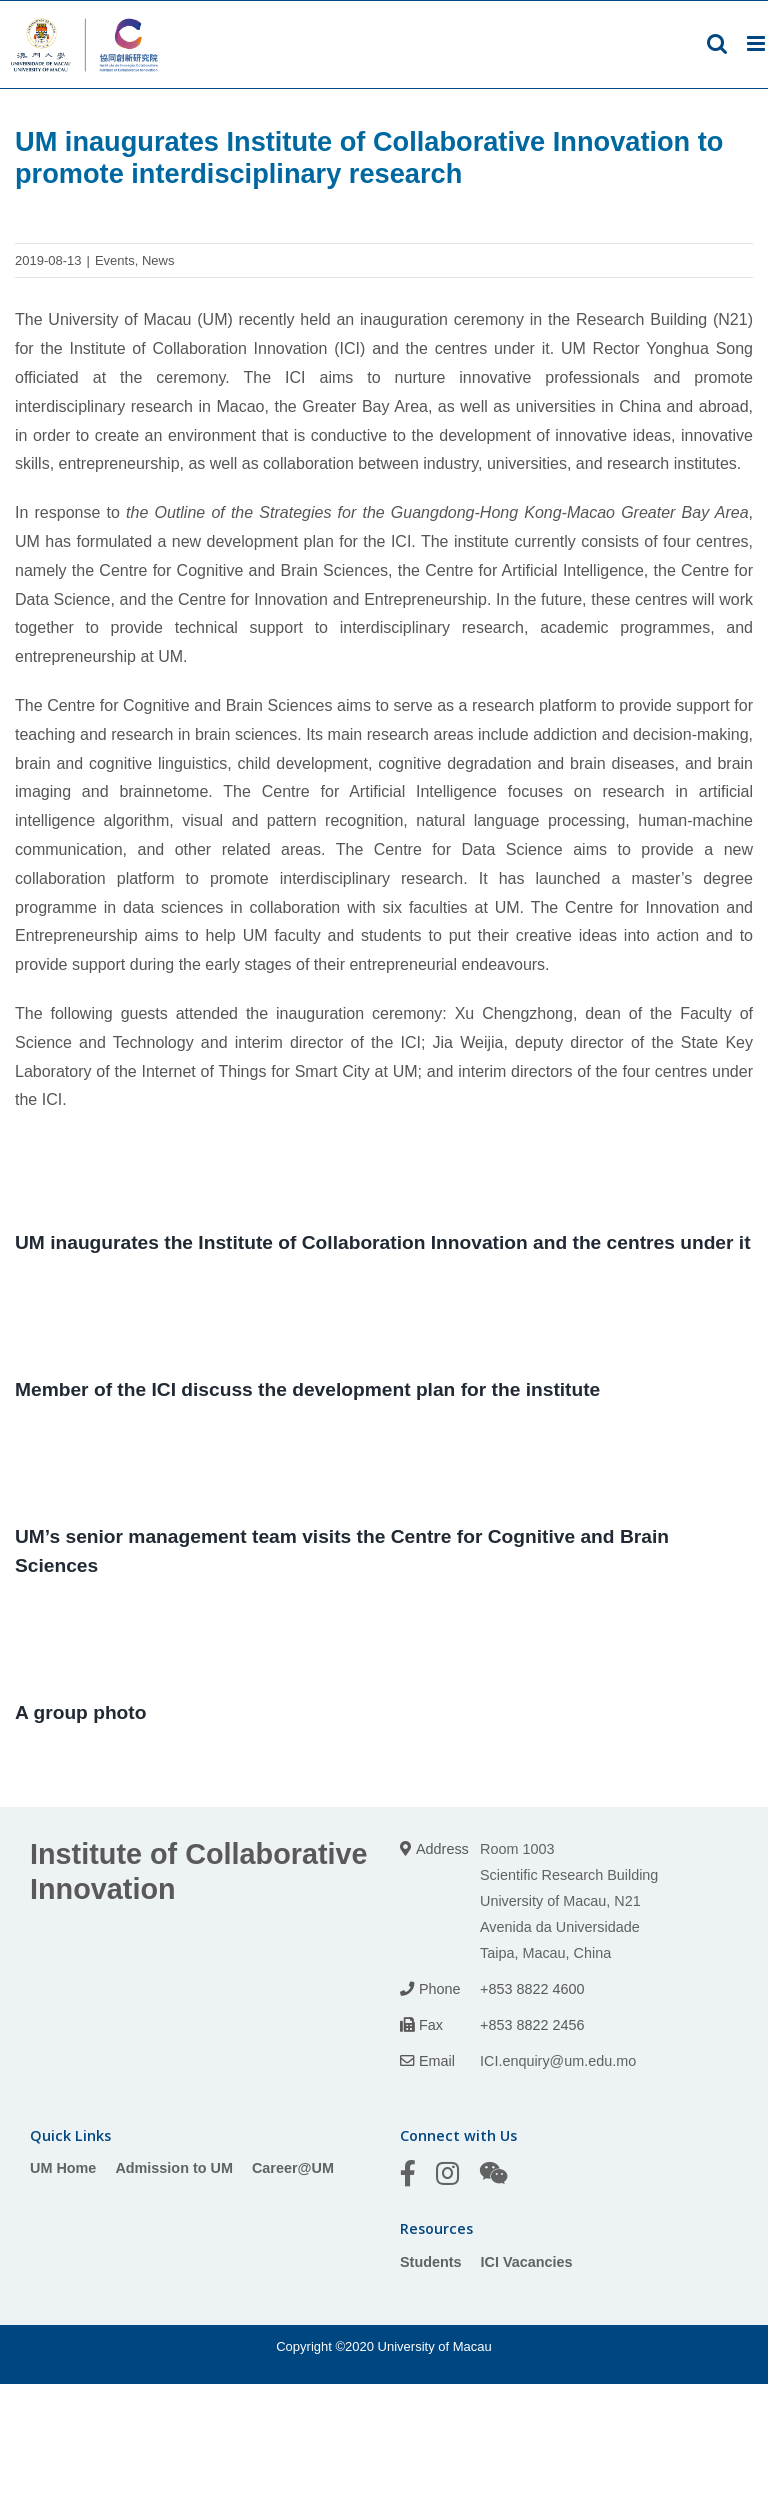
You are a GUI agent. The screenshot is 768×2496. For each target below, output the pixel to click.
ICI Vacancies (527, 2262)
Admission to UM (174, 2168)
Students (431, 2262)
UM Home (63, 2168)
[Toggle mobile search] (717, 43)
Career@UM (293, 2168)
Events (115, 260)
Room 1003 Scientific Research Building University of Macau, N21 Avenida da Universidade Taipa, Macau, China (569, 1901)
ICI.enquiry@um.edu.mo (558, 2061)
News (158, 260)
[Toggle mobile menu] (757, 43)
